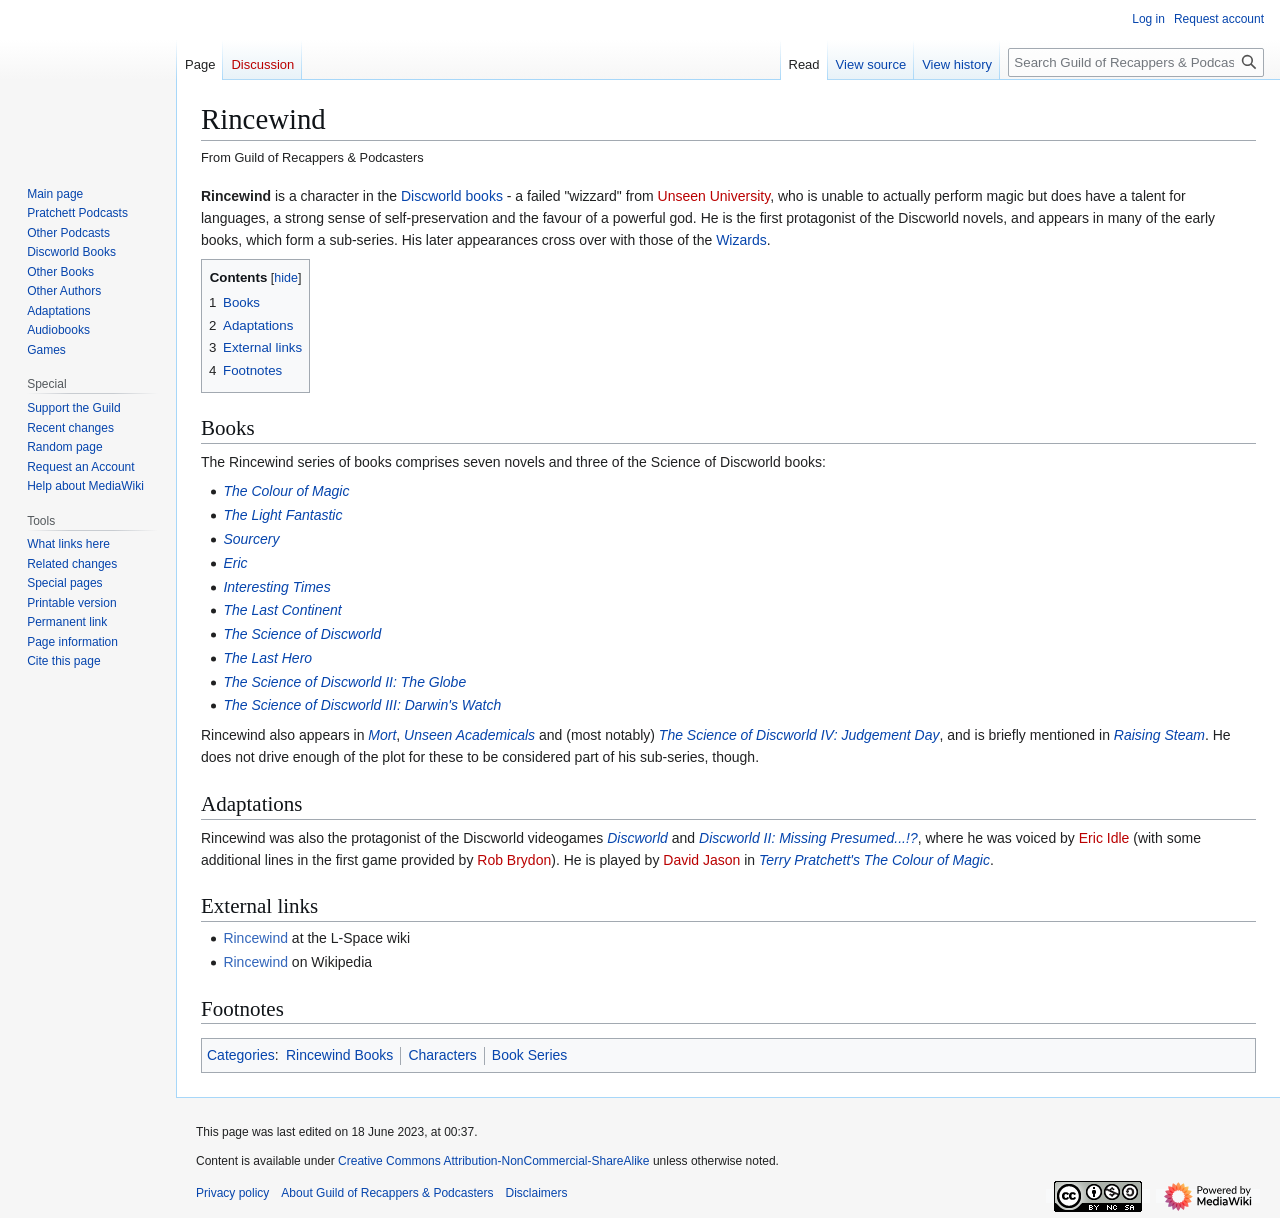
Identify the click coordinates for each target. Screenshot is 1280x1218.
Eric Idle (1104, 838)
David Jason (701, 860)
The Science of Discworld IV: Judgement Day (799, 735)
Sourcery (251, 539)
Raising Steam (1159, 735)
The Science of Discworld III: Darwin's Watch (362, 705)
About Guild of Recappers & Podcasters (387, 1193)
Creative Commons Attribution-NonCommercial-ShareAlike (493, 1161)
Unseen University (714, 196)
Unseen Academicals (469, 735)
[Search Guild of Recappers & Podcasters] (1136, 62)
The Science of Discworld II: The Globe (344, 682)
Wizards (741, 240)
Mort (382, 735)
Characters (442, 1055)
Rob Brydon (514, 860)
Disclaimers (536, 1193)
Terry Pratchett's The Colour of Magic (874, 860)
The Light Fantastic (282, 515)
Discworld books (452, 196)
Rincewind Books (339, 1055)
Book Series (529, 1055)
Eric (235, 563)
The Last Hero (267, 658)
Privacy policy (232, 1193)
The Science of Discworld (302, 634)
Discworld (637, 838)
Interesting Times (276, 587)
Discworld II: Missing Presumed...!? (808, 838)
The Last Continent (282, 610)
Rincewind (255, 938)
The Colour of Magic (286, 491)
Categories (241, 1055)
